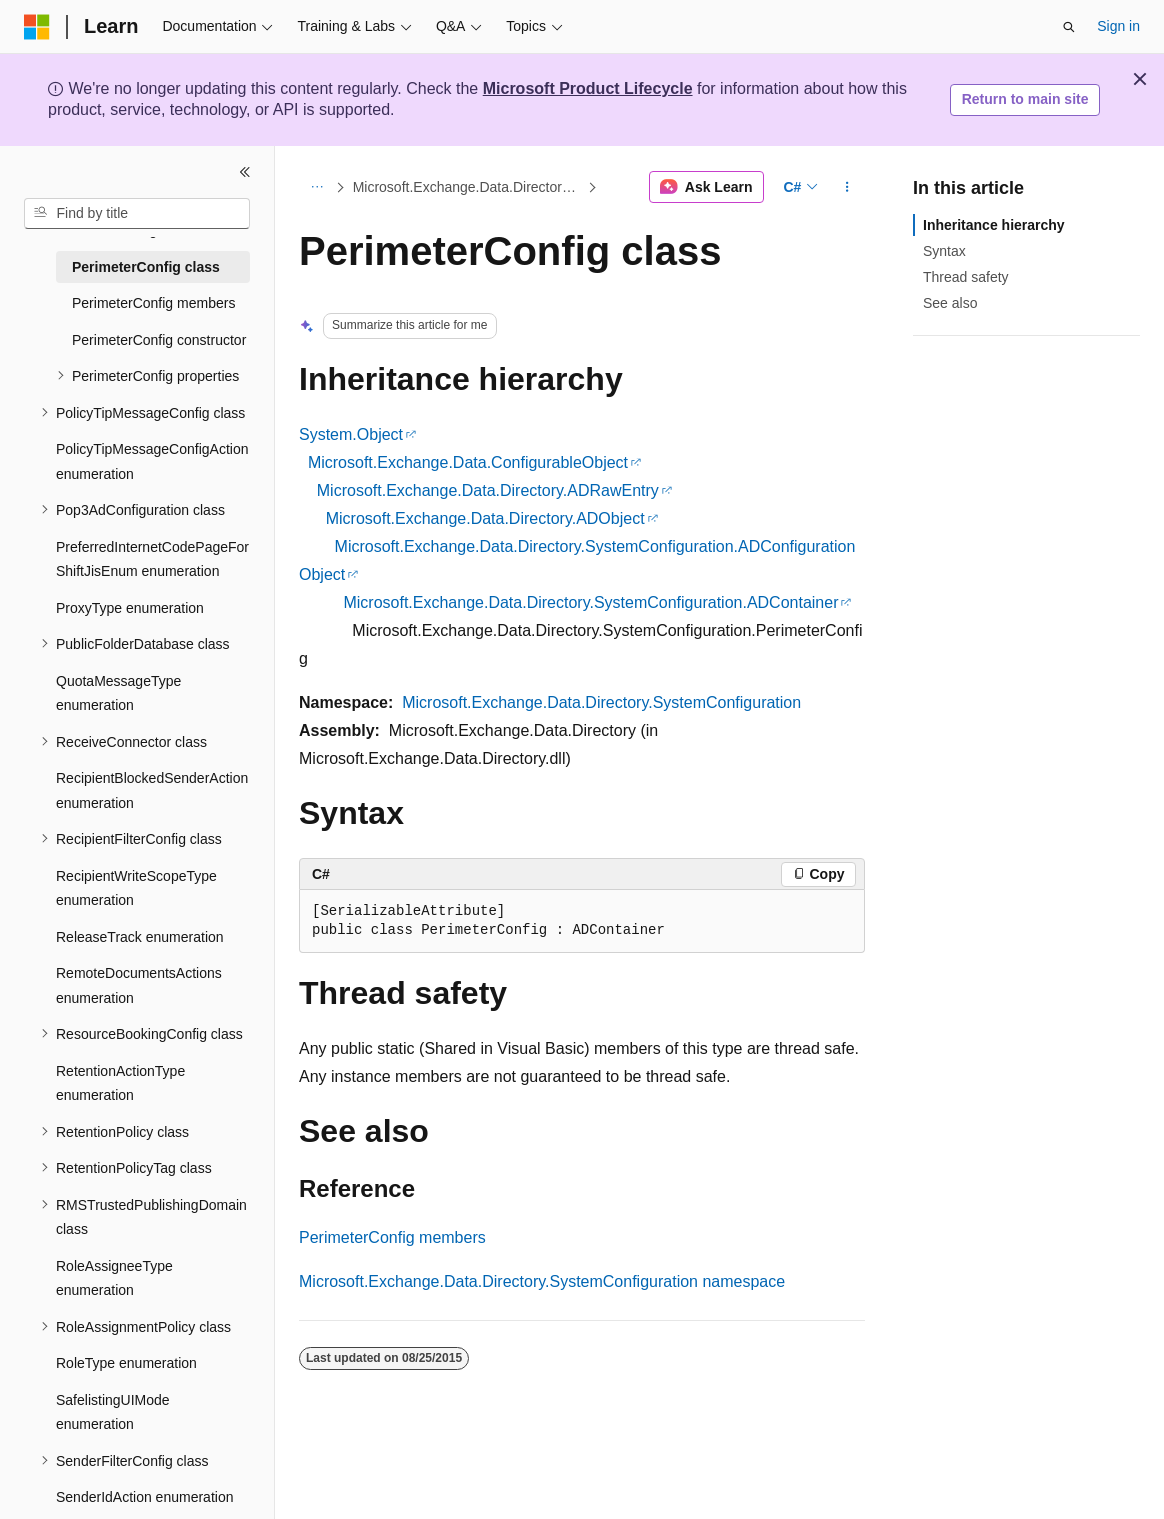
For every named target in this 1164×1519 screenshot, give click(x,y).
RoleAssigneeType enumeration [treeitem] (114, 1278)
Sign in (1118, 26)
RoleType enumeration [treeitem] (126, 1363)
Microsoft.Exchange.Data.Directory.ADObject (485, 518)
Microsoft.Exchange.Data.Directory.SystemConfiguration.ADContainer (590, 602)
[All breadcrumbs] (316, 187)
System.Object (351, 434)
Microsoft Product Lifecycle (588, 88)
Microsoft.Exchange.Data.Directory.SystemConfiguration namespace (542, 1281)
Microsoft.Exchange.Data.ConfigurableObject (468, 462)
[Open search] (1069, 27)
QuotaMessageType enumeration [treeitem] (118, 693)
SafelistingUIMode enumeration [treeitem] (113, 1412)
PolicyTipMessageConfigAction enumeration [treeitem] (152, 461)
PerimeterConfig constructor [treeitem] (159, 340)
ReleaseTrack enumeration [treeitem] (140, 937)
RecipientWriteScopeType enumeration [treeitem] (136, 888)
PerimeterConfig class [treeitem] (146, 267)
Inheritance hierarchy (994, 225)
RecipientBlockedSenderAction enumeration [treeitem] (152, 790)
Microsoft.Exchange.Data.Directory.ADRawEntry (488, 490)
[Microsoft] (37, 27)
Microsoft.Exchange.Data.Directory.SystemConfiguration (468, 187)
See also (950, 303)
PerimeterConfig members (392, 1237)
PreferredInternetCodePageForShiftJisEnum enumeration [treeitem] (152, 559)
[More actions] (847, 187)
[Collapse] (245, 172)
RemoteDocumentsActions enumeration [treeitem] (139, 985)
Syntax (944, 251)
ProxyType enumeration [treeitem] (130, 608)
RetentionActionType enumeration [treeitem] (120, 1083)
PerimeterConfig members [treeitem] (153, 303)
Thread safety (966, 277)
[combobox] (137, 214)
